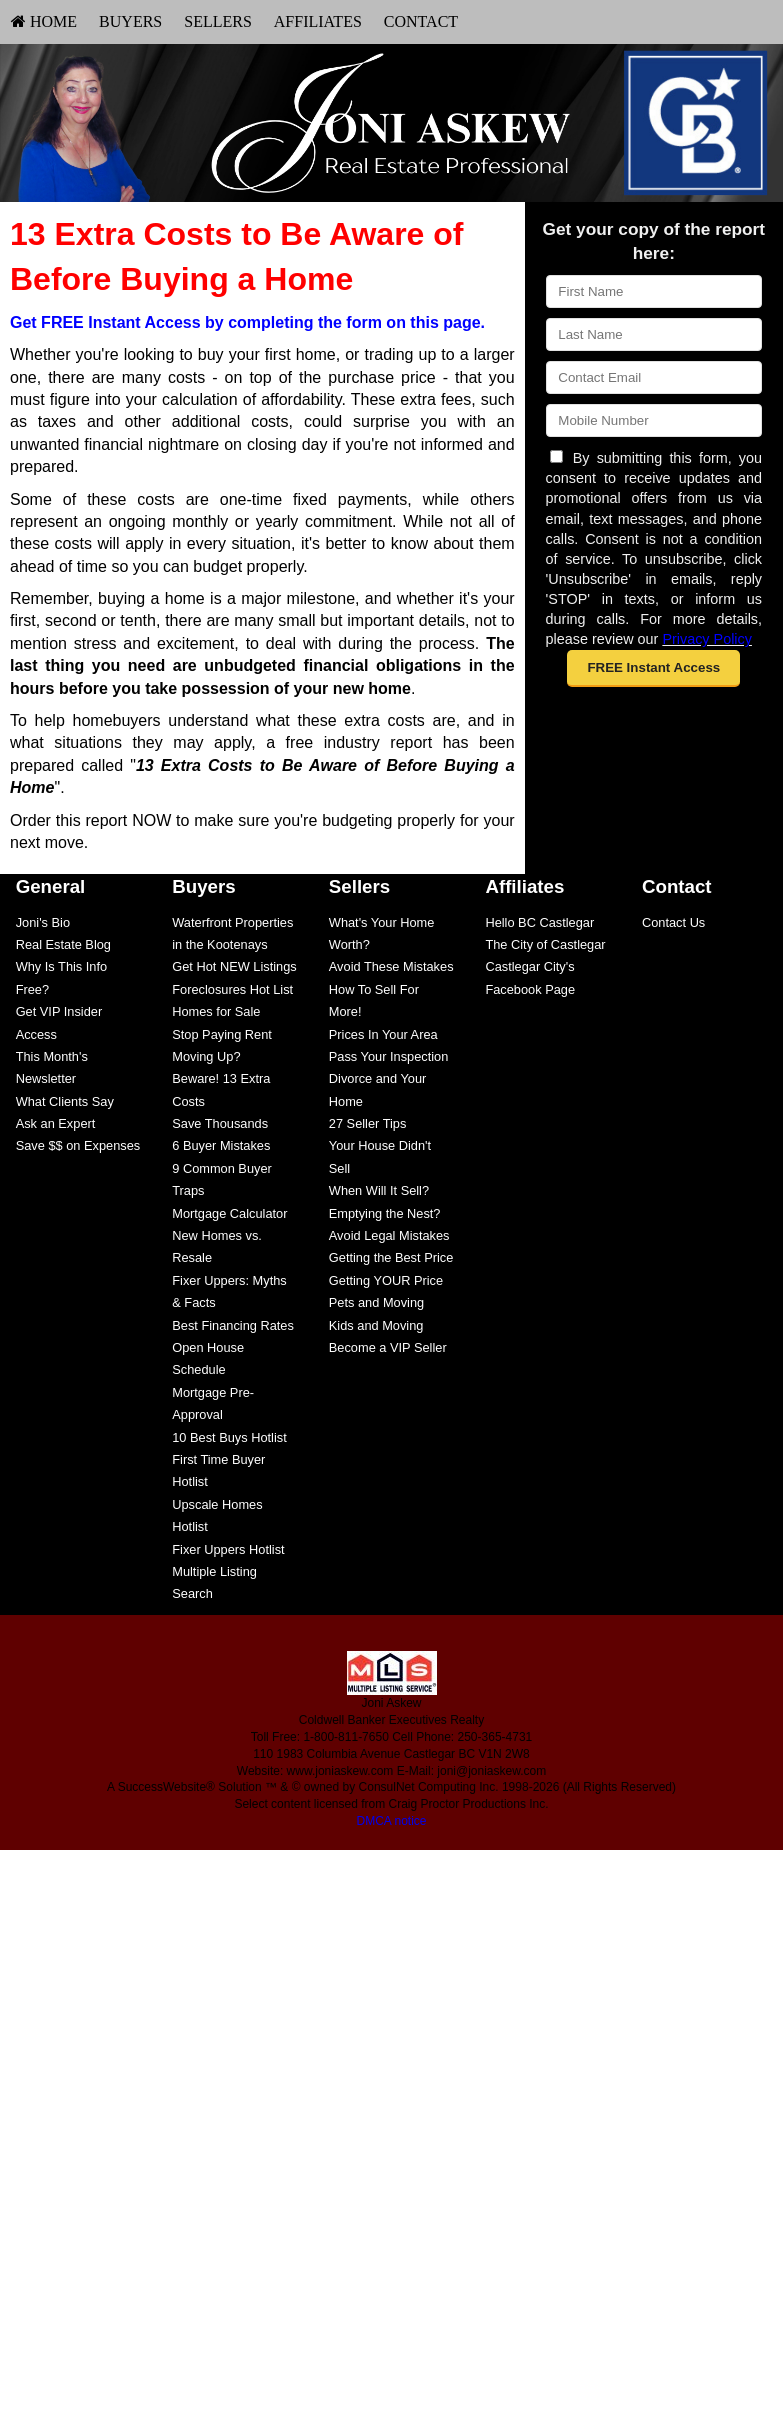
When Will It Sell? (379, 1190)
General (51, 886)
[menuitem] (44, 22)
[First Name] (654, 291)
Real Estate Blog (63, 944)
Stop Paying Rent (222, 1034)
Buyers (130, 21)
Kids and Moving (376, 1325)
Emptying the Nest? (385, 1213)
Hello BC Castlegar (539, 922)
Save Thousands (220, 1123)
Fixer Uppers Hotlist (228, 1549)
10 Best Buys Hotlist (229, 1437)
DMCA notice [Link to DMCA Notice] (391, 1821)
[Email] (654, 377)
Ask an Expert (56, 1123)
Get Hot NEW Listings (234, 966)
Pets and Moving (376, 1302)
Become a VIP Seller (388, 1347)
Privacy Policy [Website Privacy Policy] (707, 639)
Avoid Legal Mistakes (389, 1235)
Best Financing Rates (233, 1325)
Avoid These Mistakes (391, 966)
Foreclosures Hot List (232, 989)
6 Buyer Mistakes (221, 1145)
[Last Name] (654, 334)
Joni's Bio (43, 922)
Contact (421, 21)
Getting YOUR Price (386, 1280)
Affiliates (318, 21)
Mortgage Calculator (229, 1213)
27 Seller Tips (368, 1123)
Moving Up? (206, 1056)
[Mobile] (654, 420)
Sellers (218, 21)
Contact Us (673, 922)
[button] (653, 669)
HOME (44, 21)
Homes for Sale (216, 1011)
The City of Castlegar (545, 944)
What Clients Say (65, 1101)
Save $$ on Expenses (78, 1145)
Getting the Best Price (391, 1257)
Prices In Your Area (383, 1034)
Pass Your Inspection (389, 1056)
